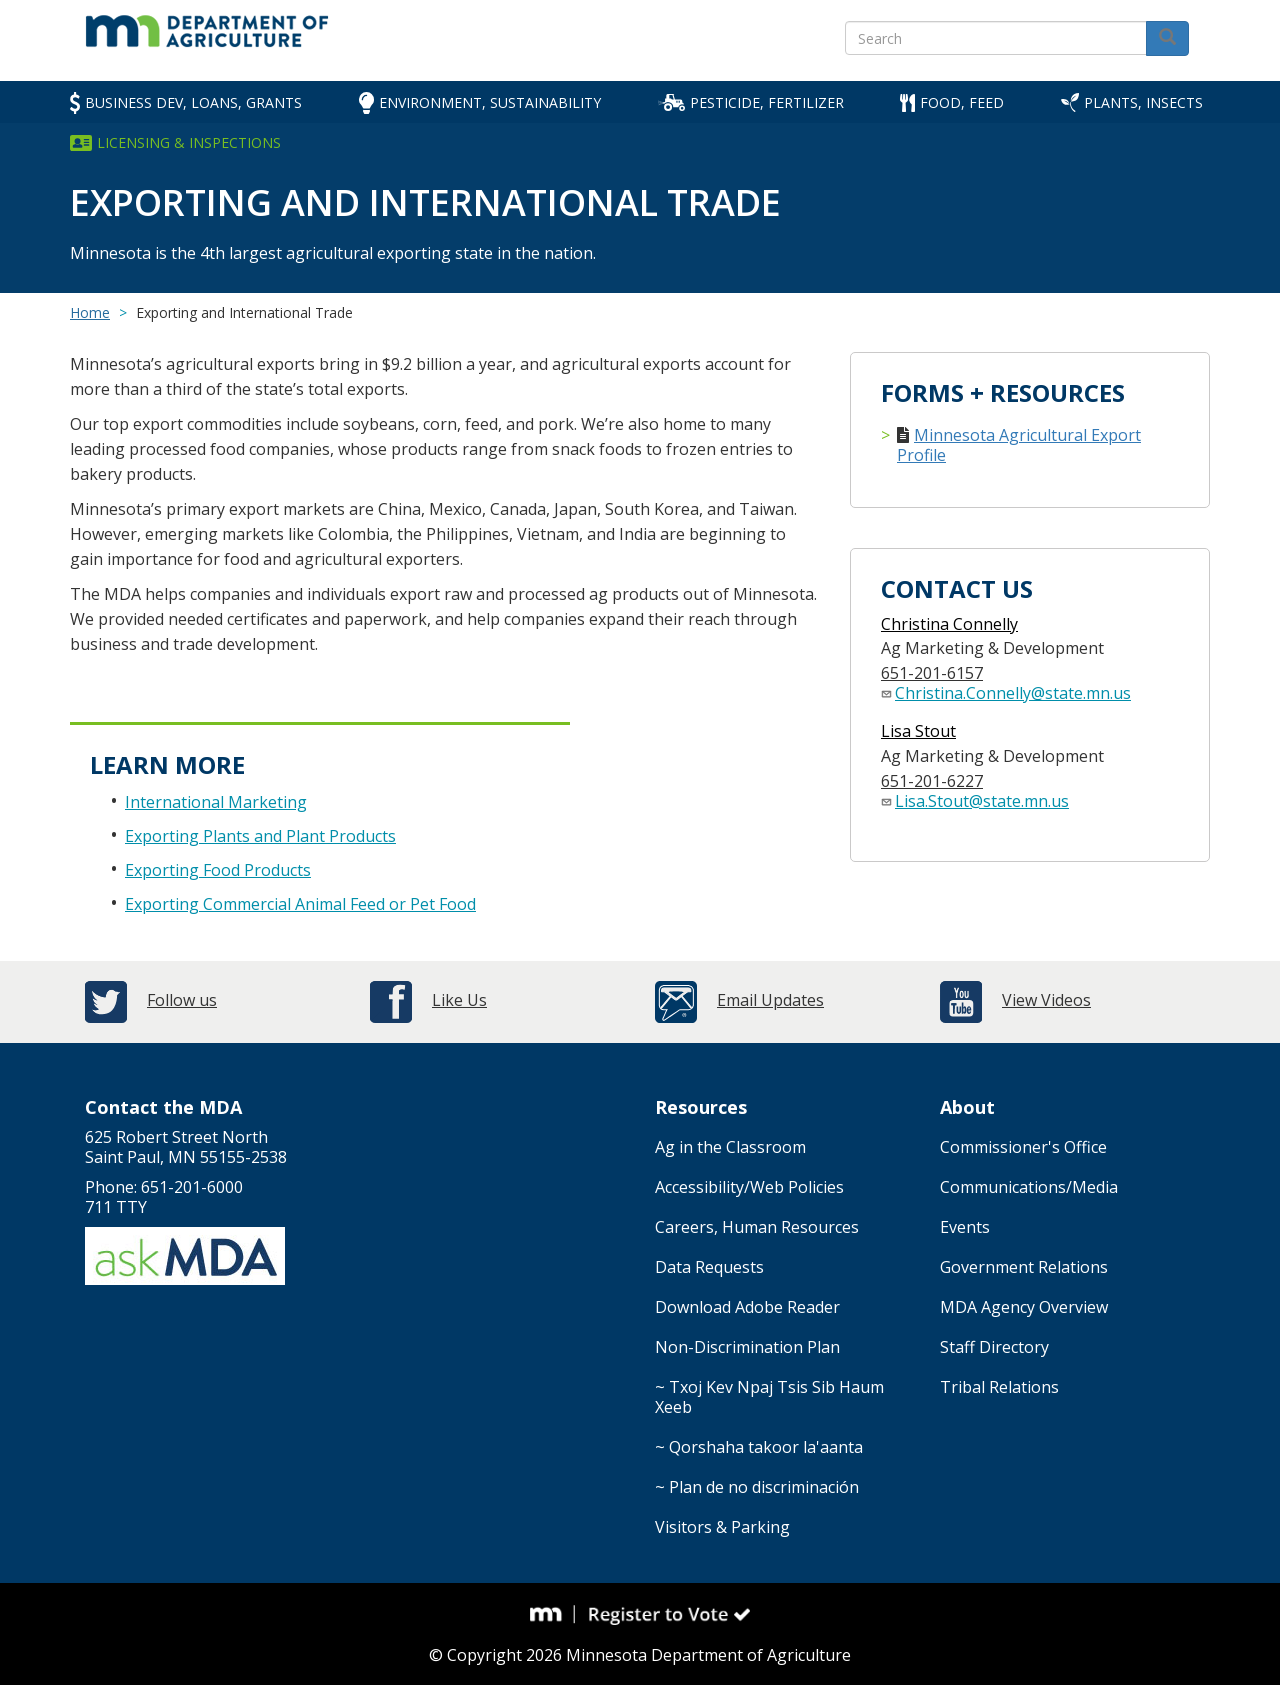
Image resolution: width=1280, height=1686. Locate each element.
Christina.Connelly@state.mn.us (1013, 693)
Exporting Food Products (218, 870)
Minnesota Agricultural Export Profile (1019, 445)
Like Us (459, 1000)
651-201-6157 (932, 673)
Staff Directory (994, 1347)
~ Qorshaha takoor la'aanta (759, 1447)
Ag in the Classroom (730, 1147)
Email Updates (770, 1000)
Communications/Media (1029, 1187)
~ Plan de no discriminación (757, 1487)
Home (90, 312)
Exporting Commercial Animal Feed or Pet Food (300, 904)
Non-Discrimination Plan (747, 1347)
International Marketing (216, 802)
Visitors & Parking (722, 1527)
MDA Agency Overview (1024, 1307)
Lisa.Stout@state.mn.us (982, 801)
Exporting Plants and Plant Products (260, 836)
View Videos (1046, 1000)
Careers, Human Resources (757, 1227)
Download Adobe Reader (747, 1307)
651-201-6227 (932, 781)
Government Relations (1024, 1267)
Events (965, 1227)
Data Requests (709, 1267)
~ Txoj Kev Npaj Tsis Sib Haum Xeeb (769, 1397)
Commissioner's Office (1023, 1147)
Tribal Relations (999, 1387)
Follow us (182, 1000)
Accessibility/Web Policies (749, 1187)
